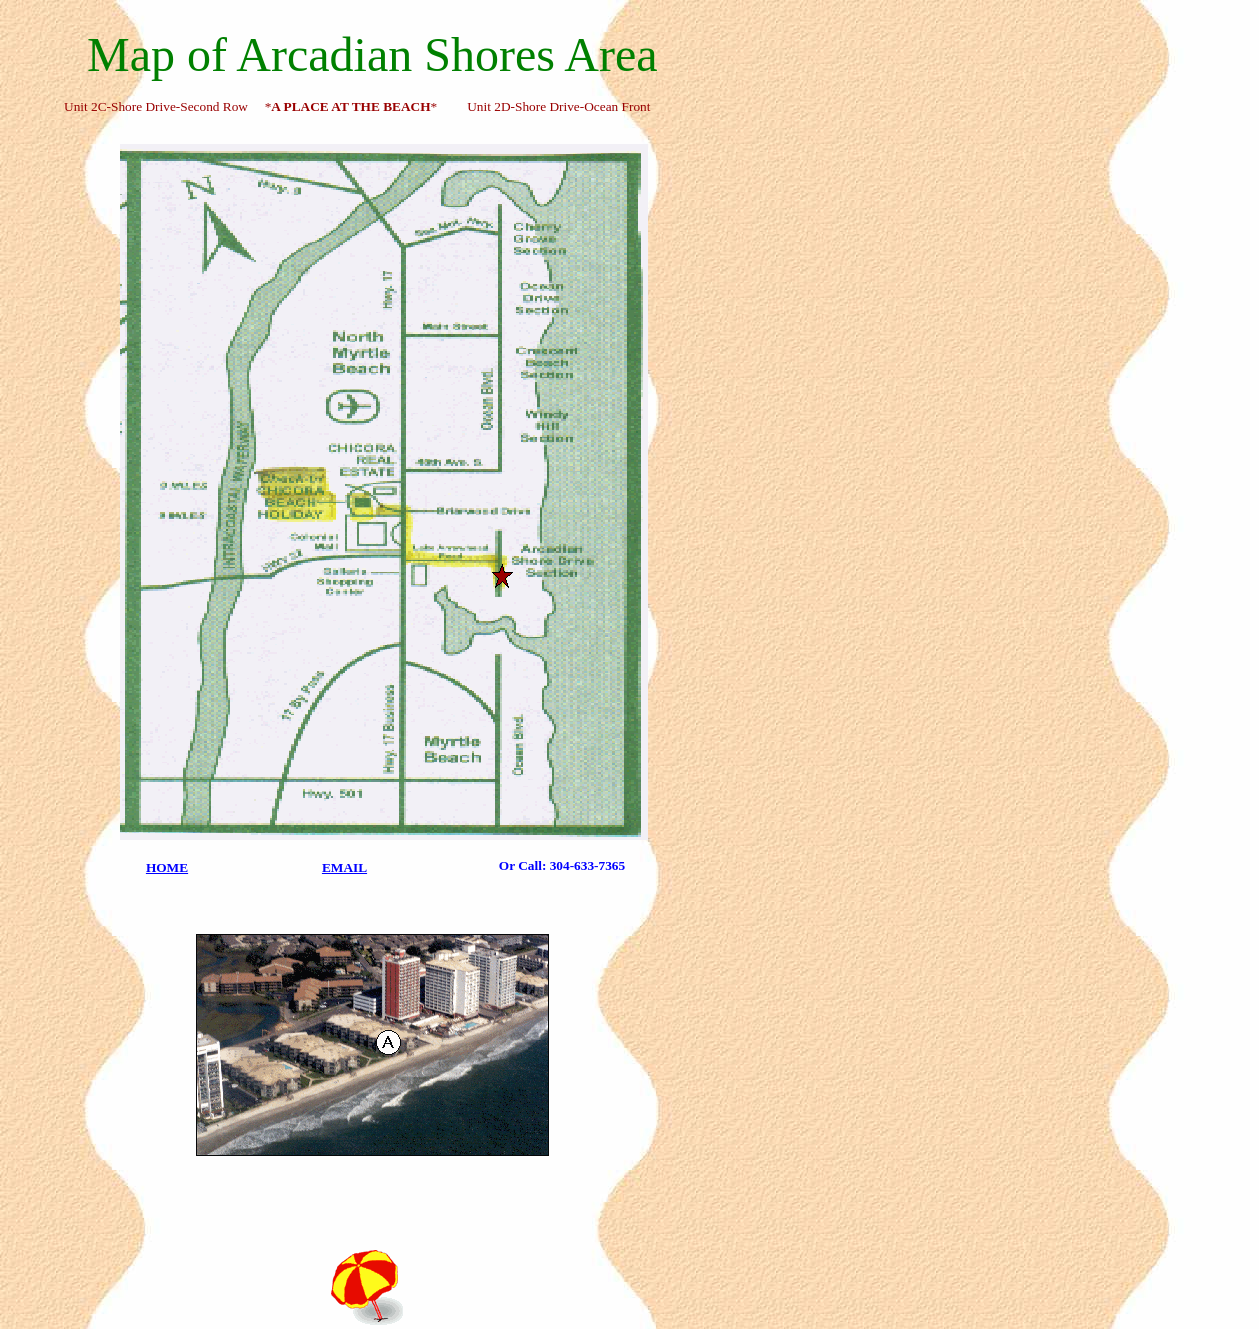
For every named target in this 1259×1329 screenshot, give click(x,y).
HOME (167, 867)
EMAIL (344, 867)
